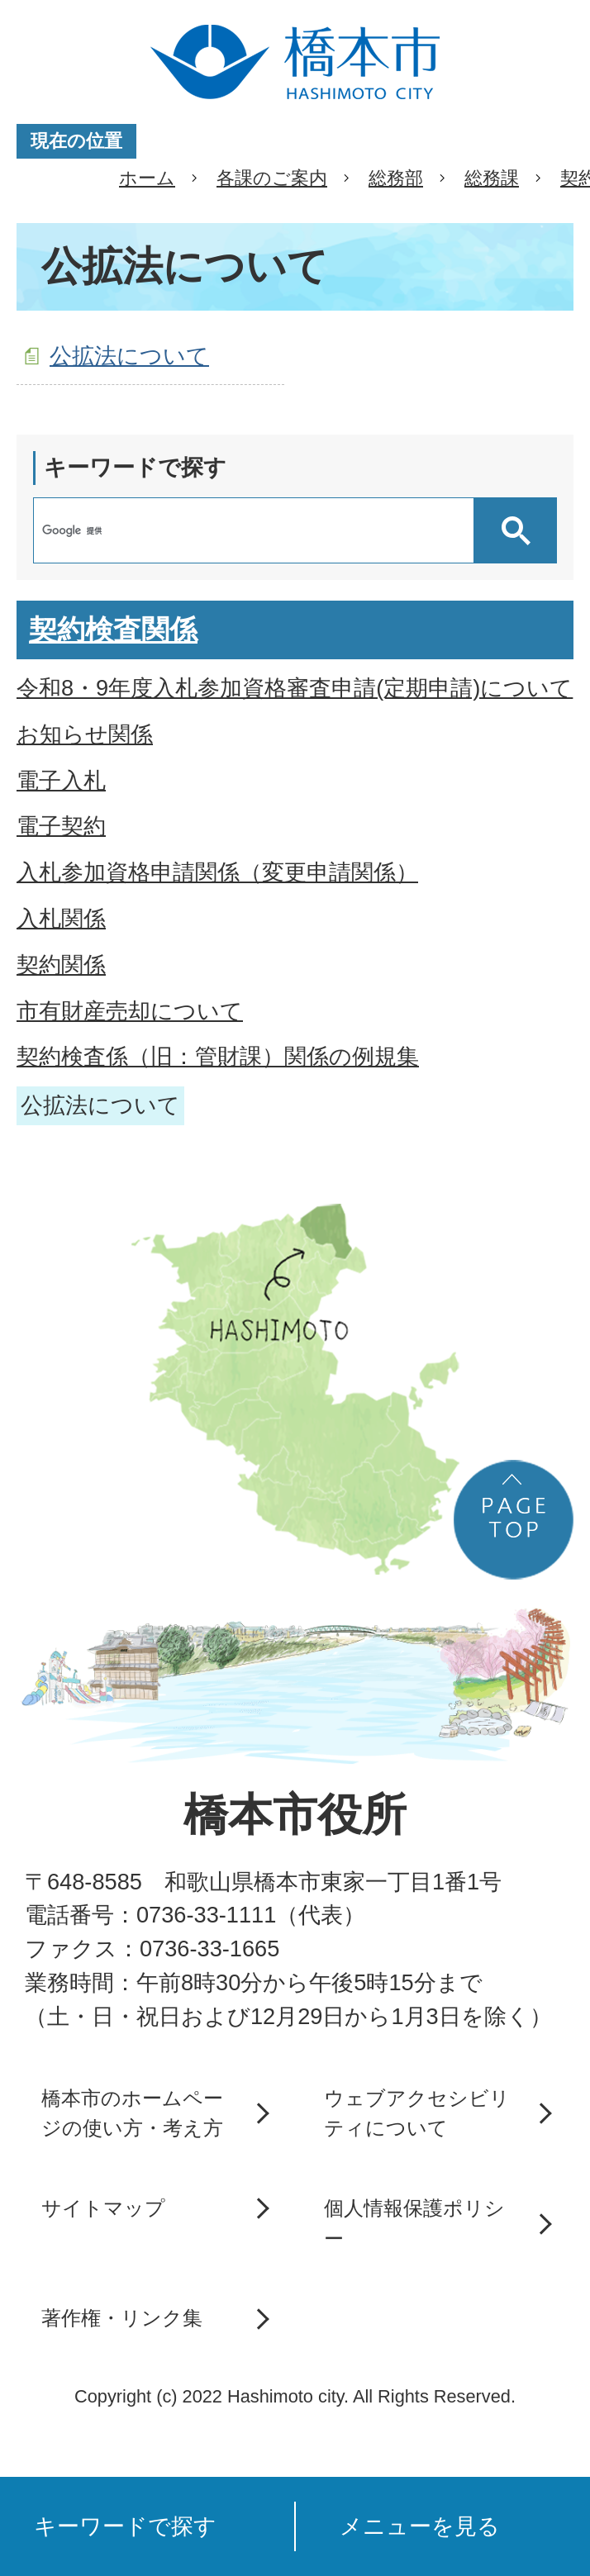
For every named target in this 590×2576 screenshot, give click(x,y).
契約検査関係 (113, 629)
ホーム (147, 178)
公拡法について (129, 355)
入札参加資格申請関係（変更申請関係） (217, 872)
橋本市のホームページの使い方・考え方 (132, 2113)
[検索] (257, 530)
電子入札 (61, 780)
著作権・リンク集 (121, 2318)
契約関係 (61, 964)
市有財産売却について (130, 1011)
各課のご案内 (271, 178)
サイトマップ (103, 2208)
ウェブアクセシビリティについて (417, 2113)
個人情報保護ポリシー (414, 2223)
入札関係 (61, 918)
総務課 (491, 178)
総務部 (396, 178)
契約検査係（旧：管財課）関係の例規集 (218, 1056)
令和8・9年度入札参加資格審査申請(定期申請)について (295, 688)
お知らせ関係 (85, 734)
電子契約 (61, 826)
